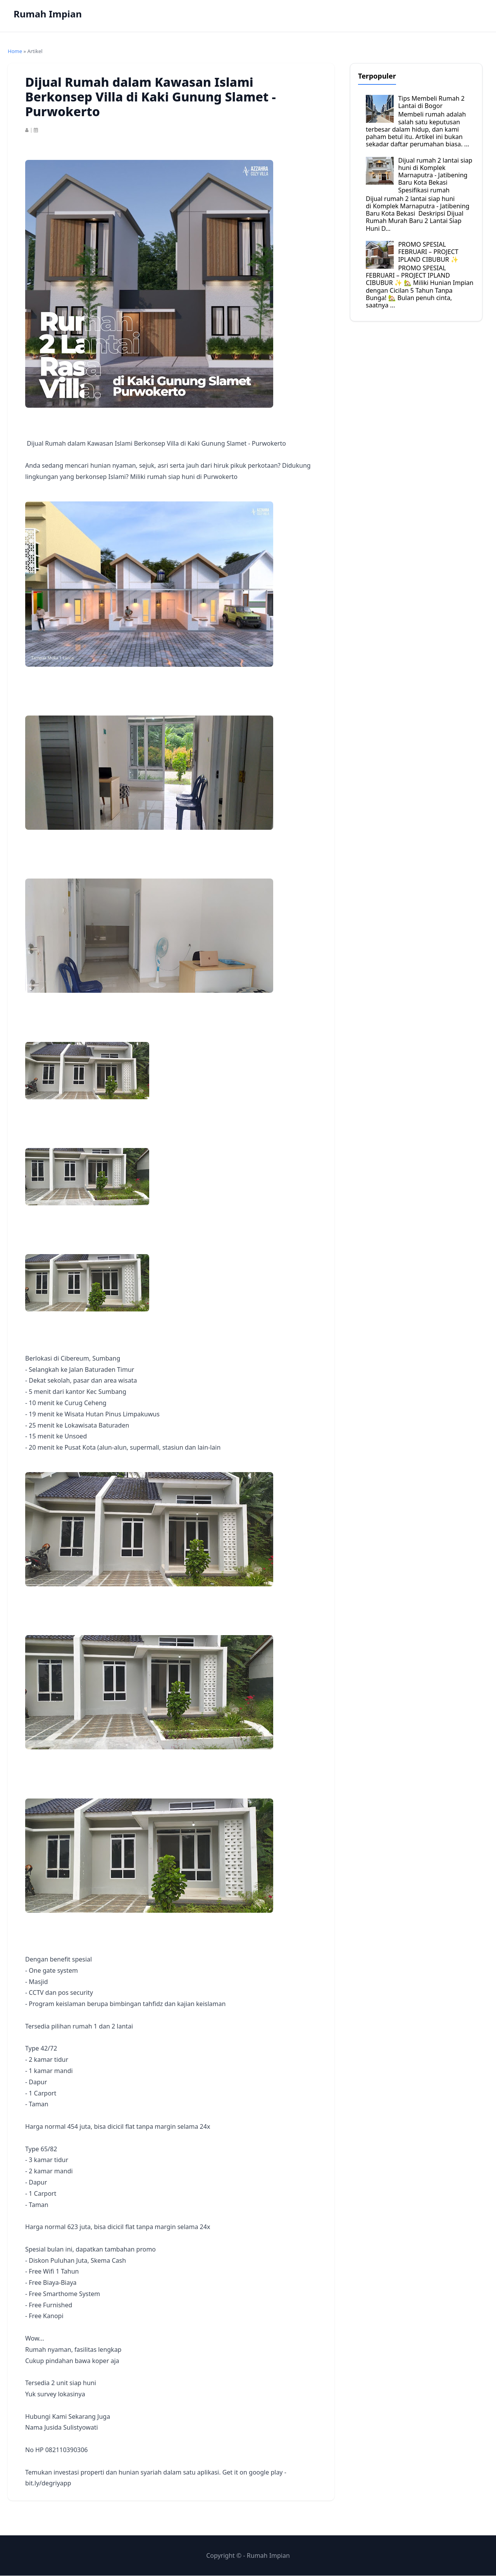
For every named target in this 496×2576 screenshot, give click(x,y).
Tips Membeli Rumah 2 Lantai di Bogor (431, 102)
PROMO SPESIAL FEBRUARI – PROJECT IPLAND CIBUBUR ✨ (428, 251)
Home (15, 51)
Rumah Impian (48, 13)
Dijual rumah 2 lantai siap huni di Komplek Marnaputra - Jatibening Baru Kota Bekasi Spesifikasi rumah (435, 175)
